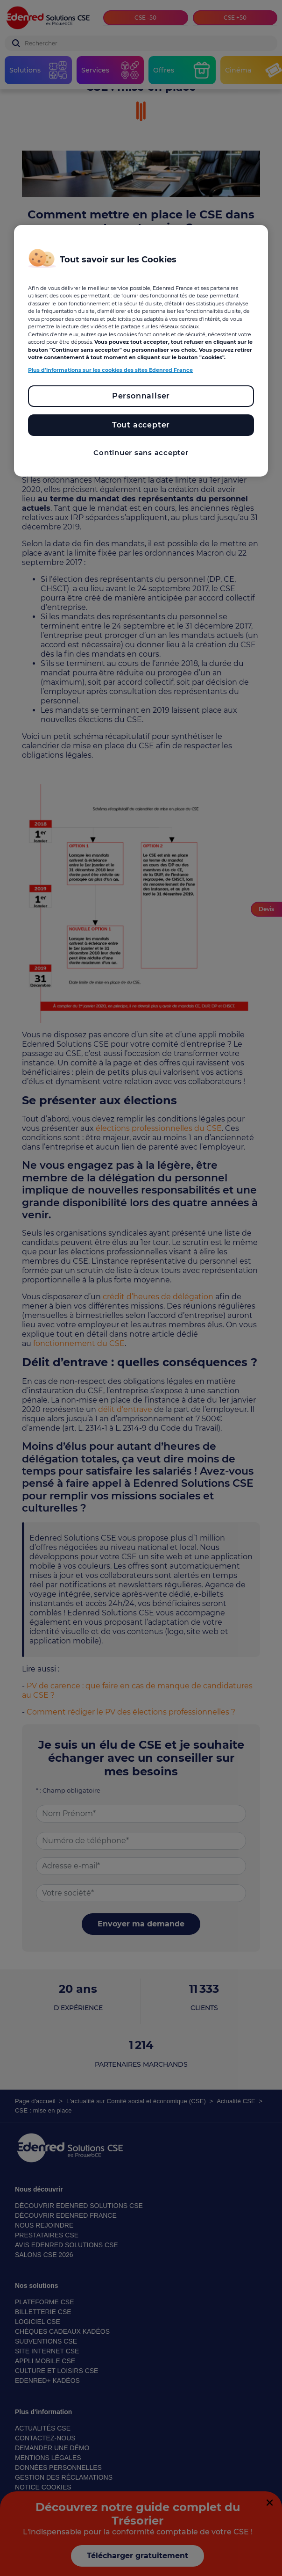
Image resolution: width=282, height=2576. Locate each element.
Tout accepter (141, 424)
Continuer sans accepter (140, 452)
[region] (141, 351)
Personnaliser (141, 395)
